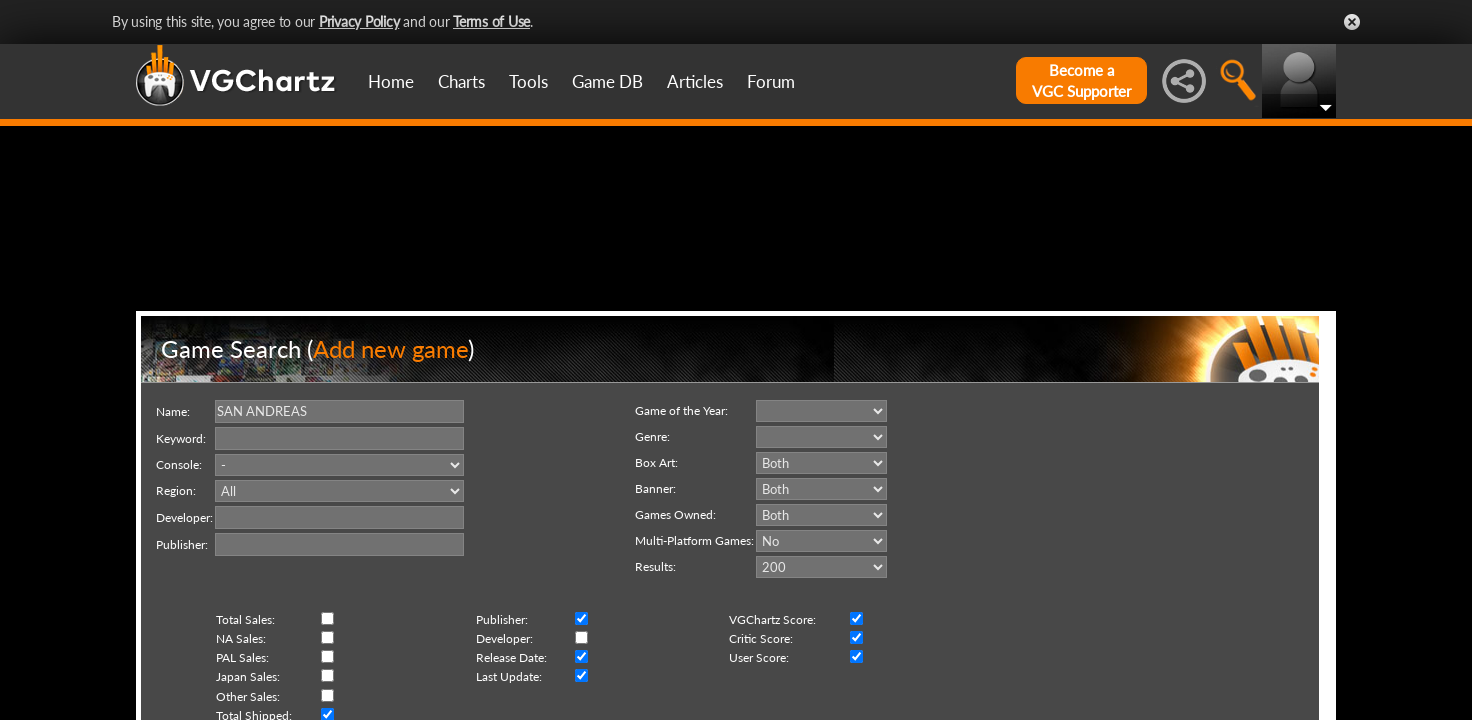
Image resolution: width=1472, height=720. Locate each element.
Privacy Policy (359, 21)
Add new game (390, 443)
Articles (695, 81)
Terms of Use (491, 21)
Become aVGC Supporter (1081, 80)
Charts (461, 81)
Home (391, 81)
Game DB (607, 81)
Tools (528, 81)
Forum (771, 81)
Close (1352, 22)
